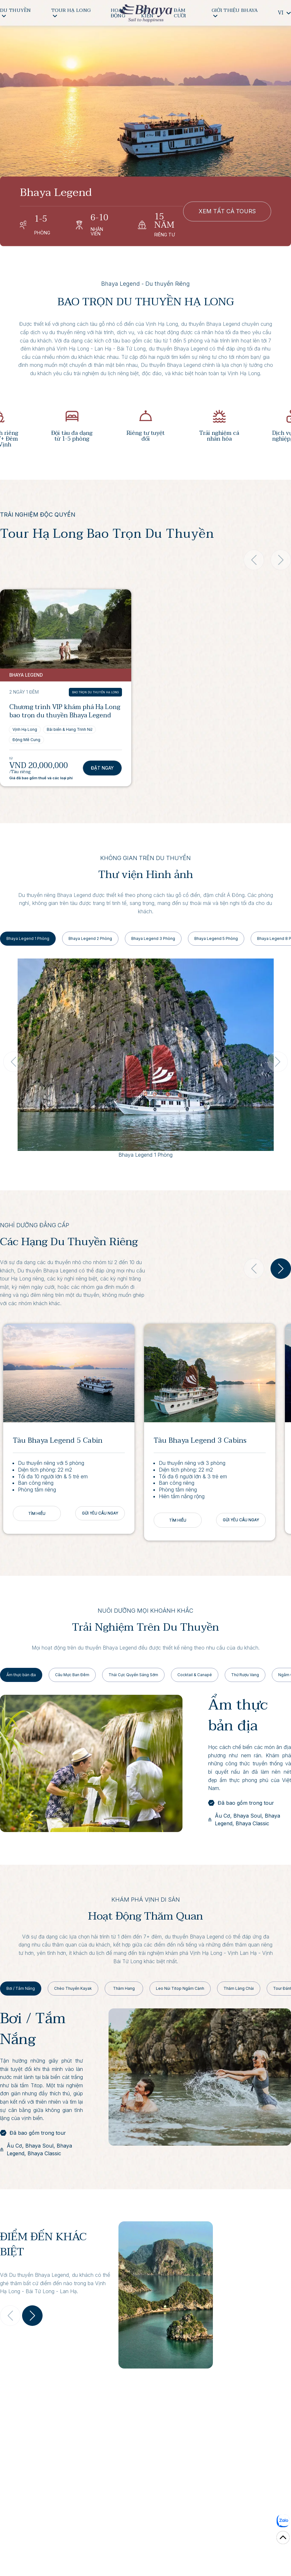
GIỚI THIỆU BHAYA (235, 11)
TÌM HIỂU (36, 1513)
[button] (281, 1268)
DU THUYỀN (15, 11)
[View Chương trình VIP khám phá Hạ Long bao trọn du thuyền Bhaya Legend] (65, 629)
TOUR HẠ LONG (71, 11)
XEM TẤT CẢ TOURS (227, 211)
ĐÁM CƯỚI (180, 13)
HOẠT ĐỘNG (118, 13)
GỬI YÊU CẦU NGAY (100, 1513)
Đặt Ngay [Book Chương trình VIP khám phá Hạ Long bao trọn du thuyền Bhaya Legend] (102, 768)
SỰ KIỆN (147, 13)
